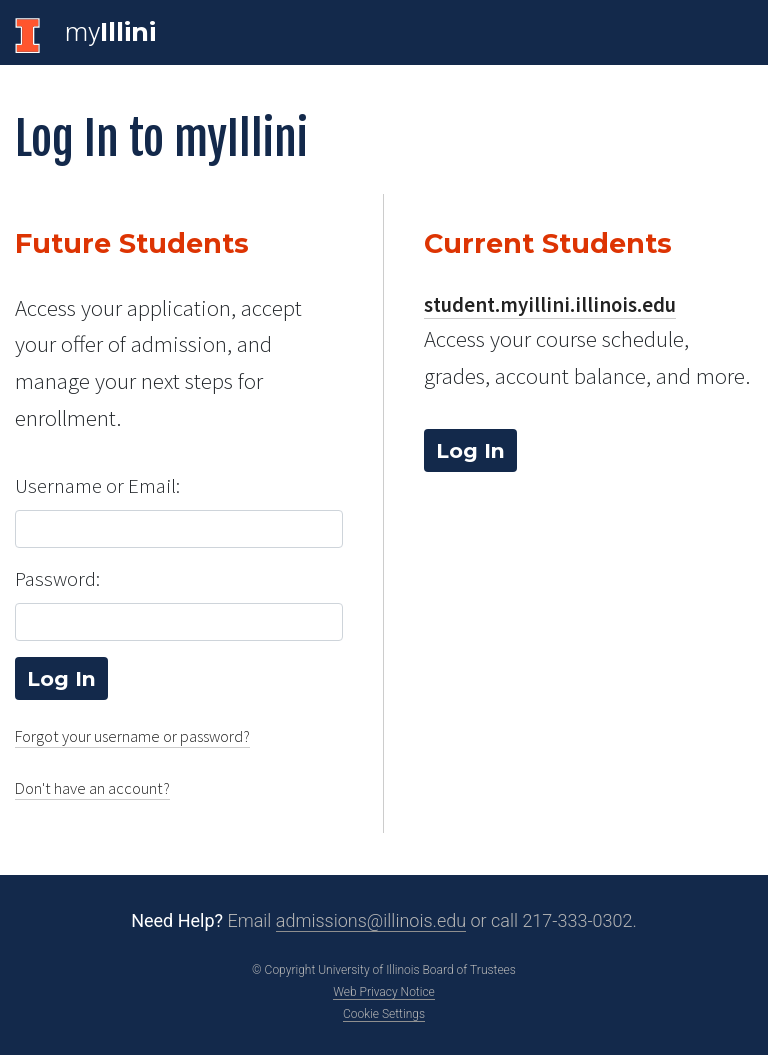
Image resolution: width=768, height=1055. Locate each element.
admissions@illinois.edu (371, 920)
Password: (57, 579)
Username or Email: (97, 486)
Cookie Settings (384, 1014)
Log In (470, 450)
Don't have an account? (92, 788)
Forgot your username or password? (132, 736)
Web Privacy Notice (384, 992)
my (110, 32)
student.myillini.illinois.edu (550, 305)
